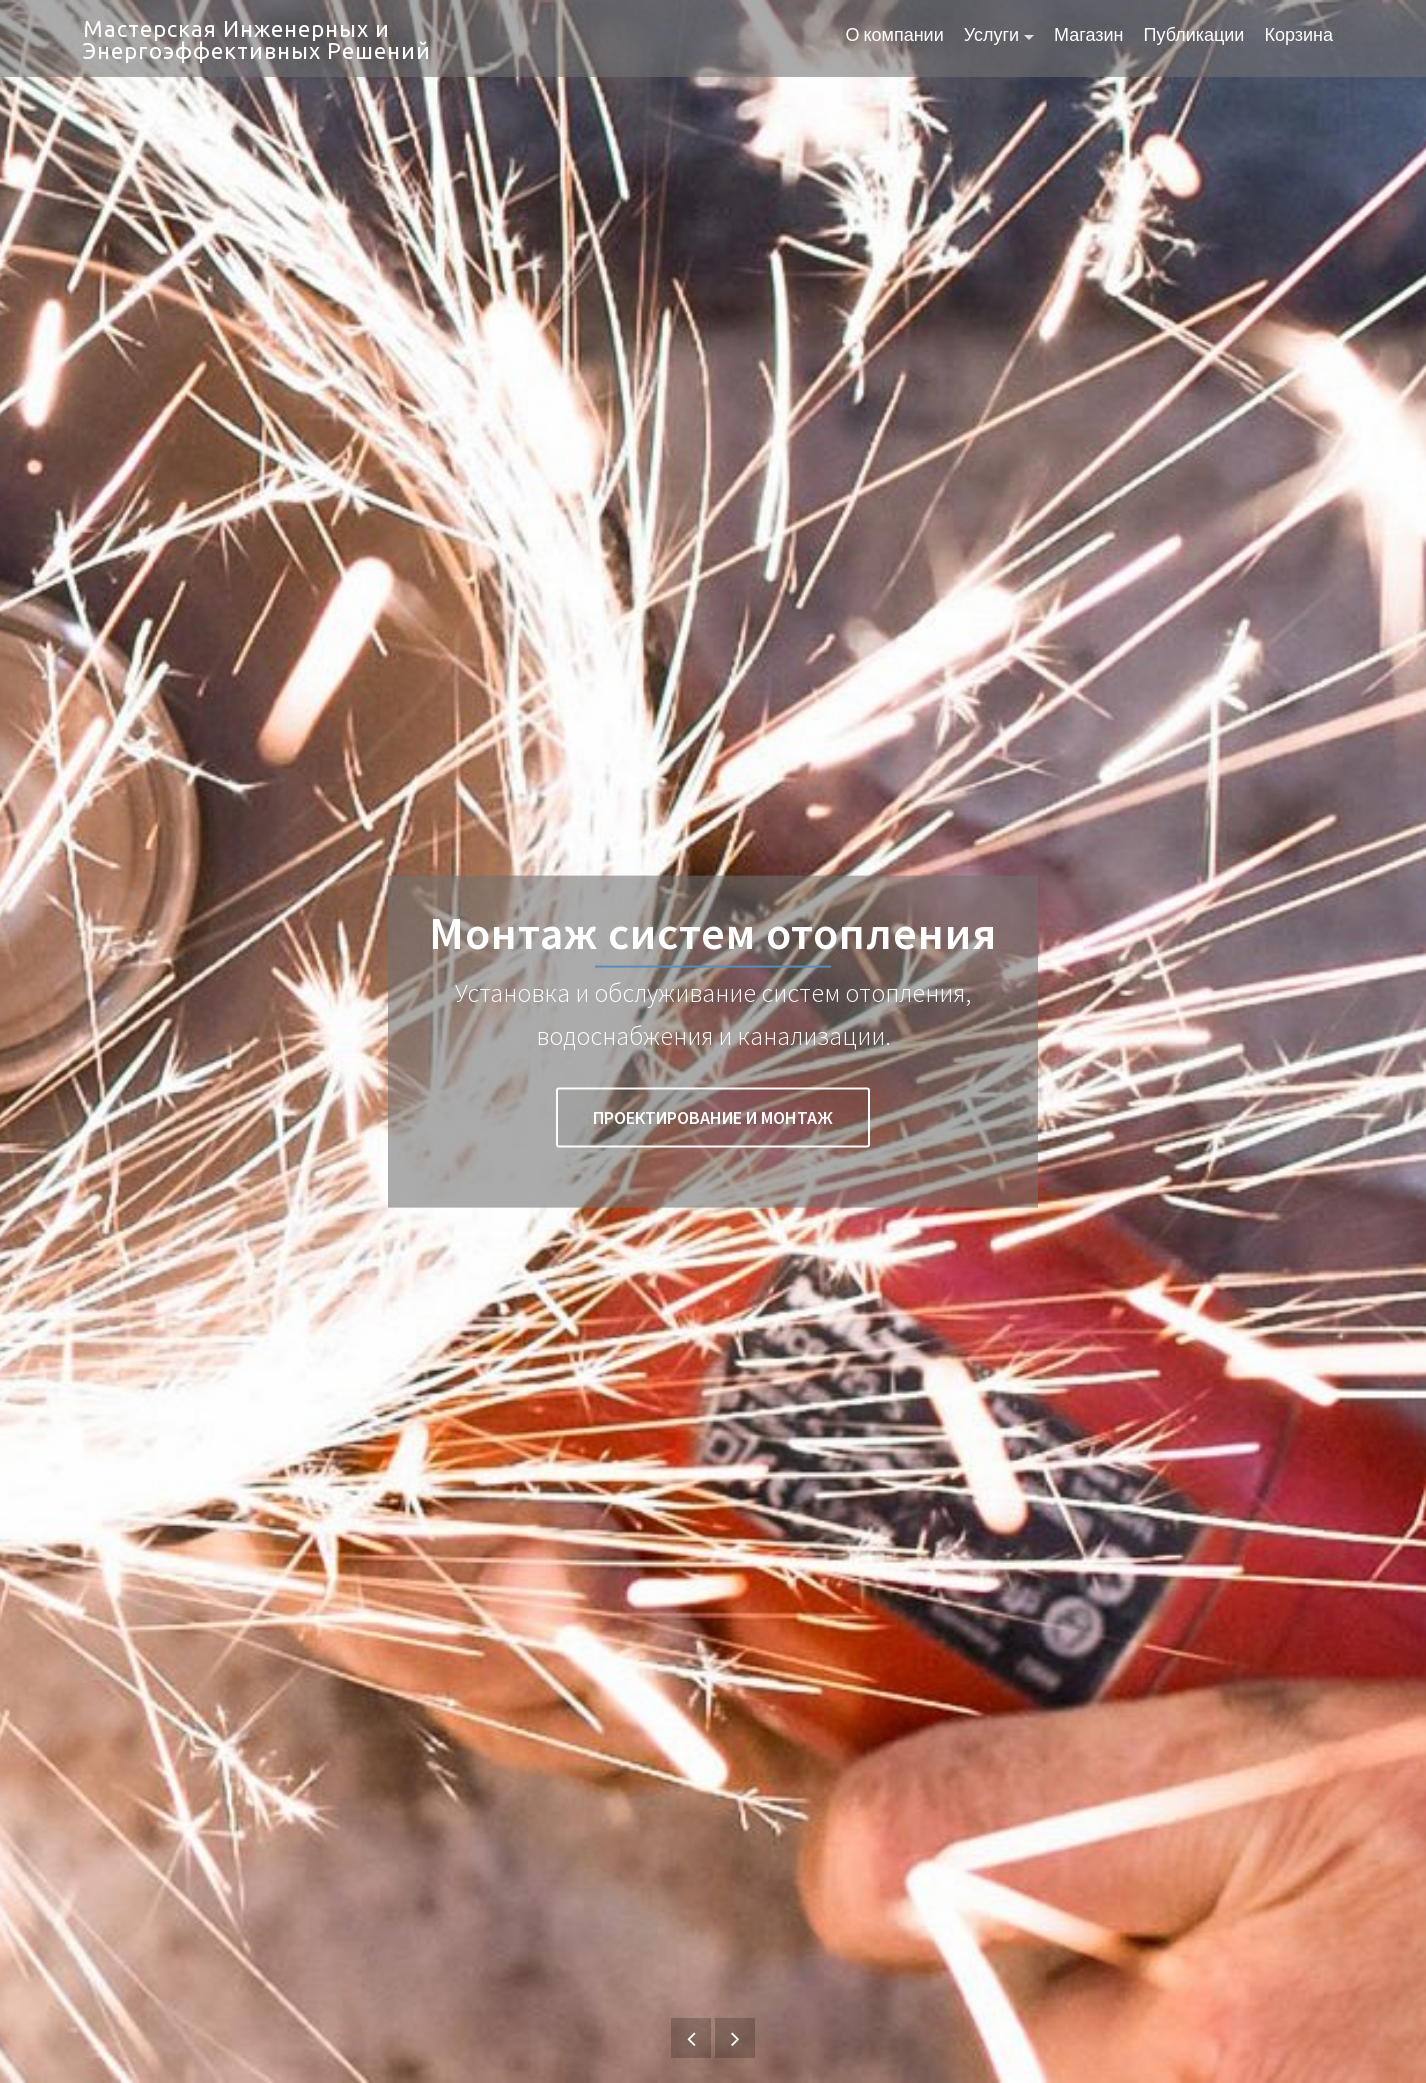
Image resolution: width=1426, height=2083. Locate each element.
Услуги (991, 36)
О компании (894, 36)
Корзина (1298, 36)
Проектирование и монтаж (713, 1117)
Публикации (1194, 36)
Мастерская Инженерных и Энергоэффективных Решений (257, 39)
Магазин (1088, 36)
